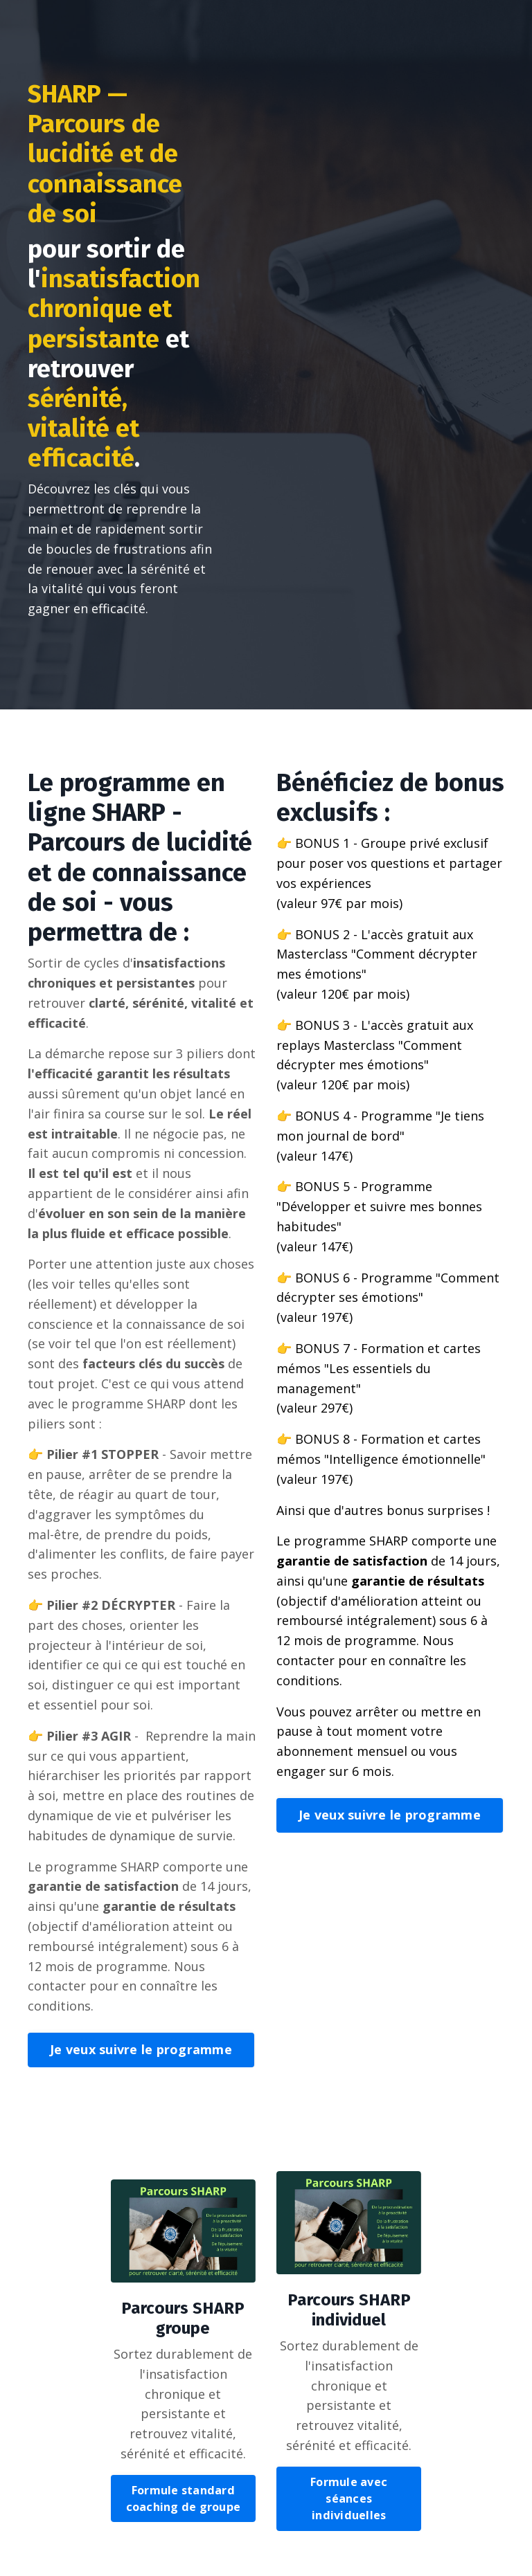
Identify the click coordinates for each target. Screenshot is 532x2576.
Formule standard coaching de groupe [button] (183, 2498)
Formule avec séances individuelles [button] (348, 2498)
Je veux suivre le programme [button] (141, 2049)
